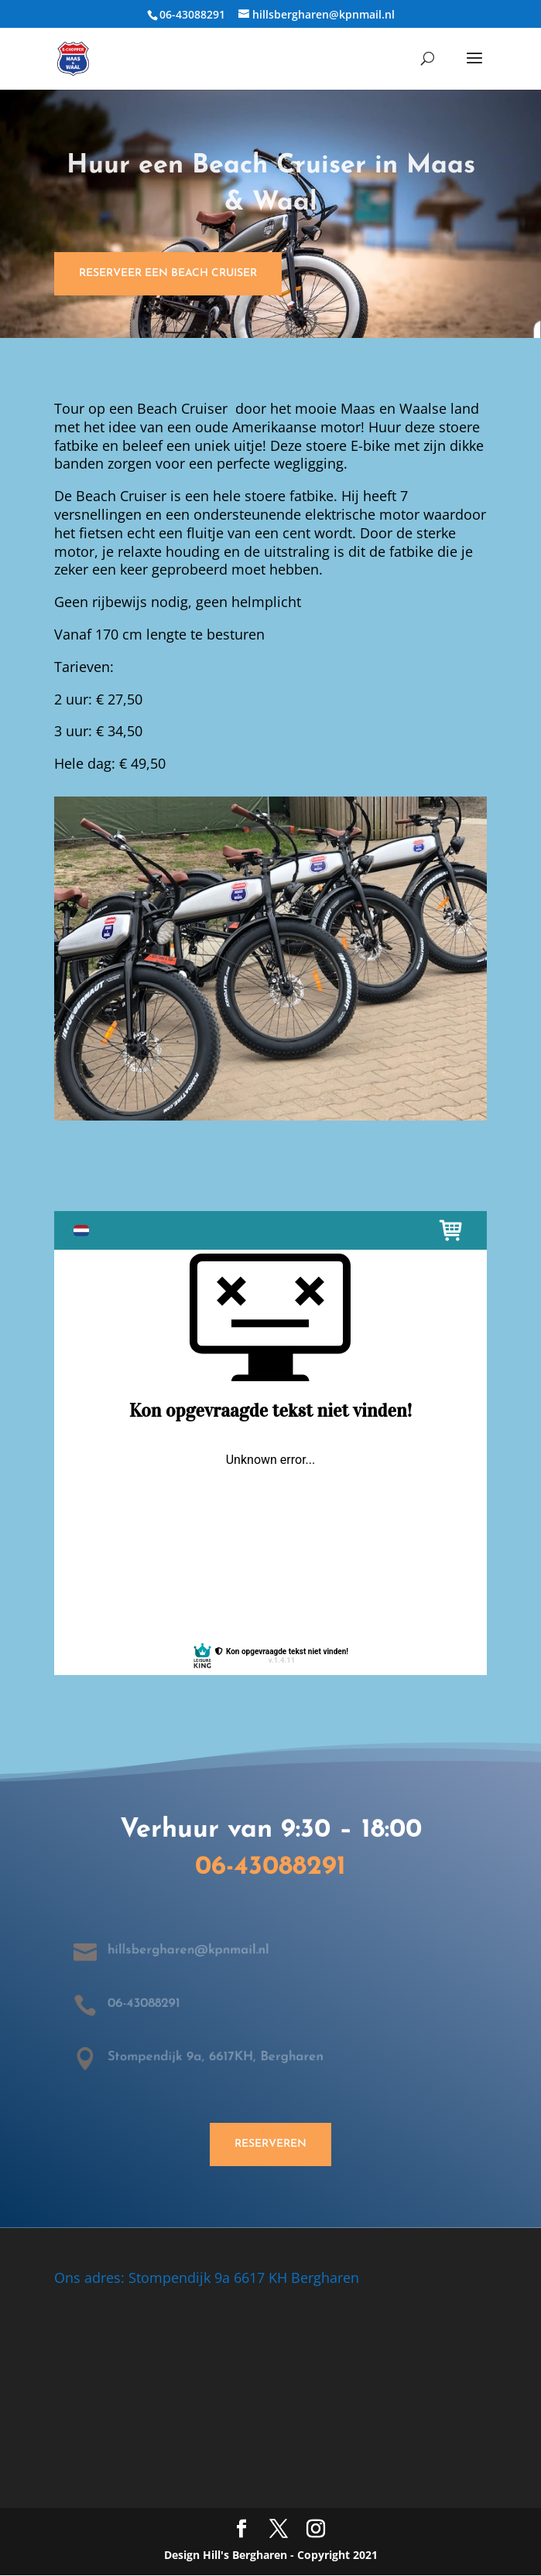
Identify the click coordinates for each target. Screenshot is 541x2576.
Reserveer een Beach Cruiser (168, 273)
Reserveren (270, 2144)
